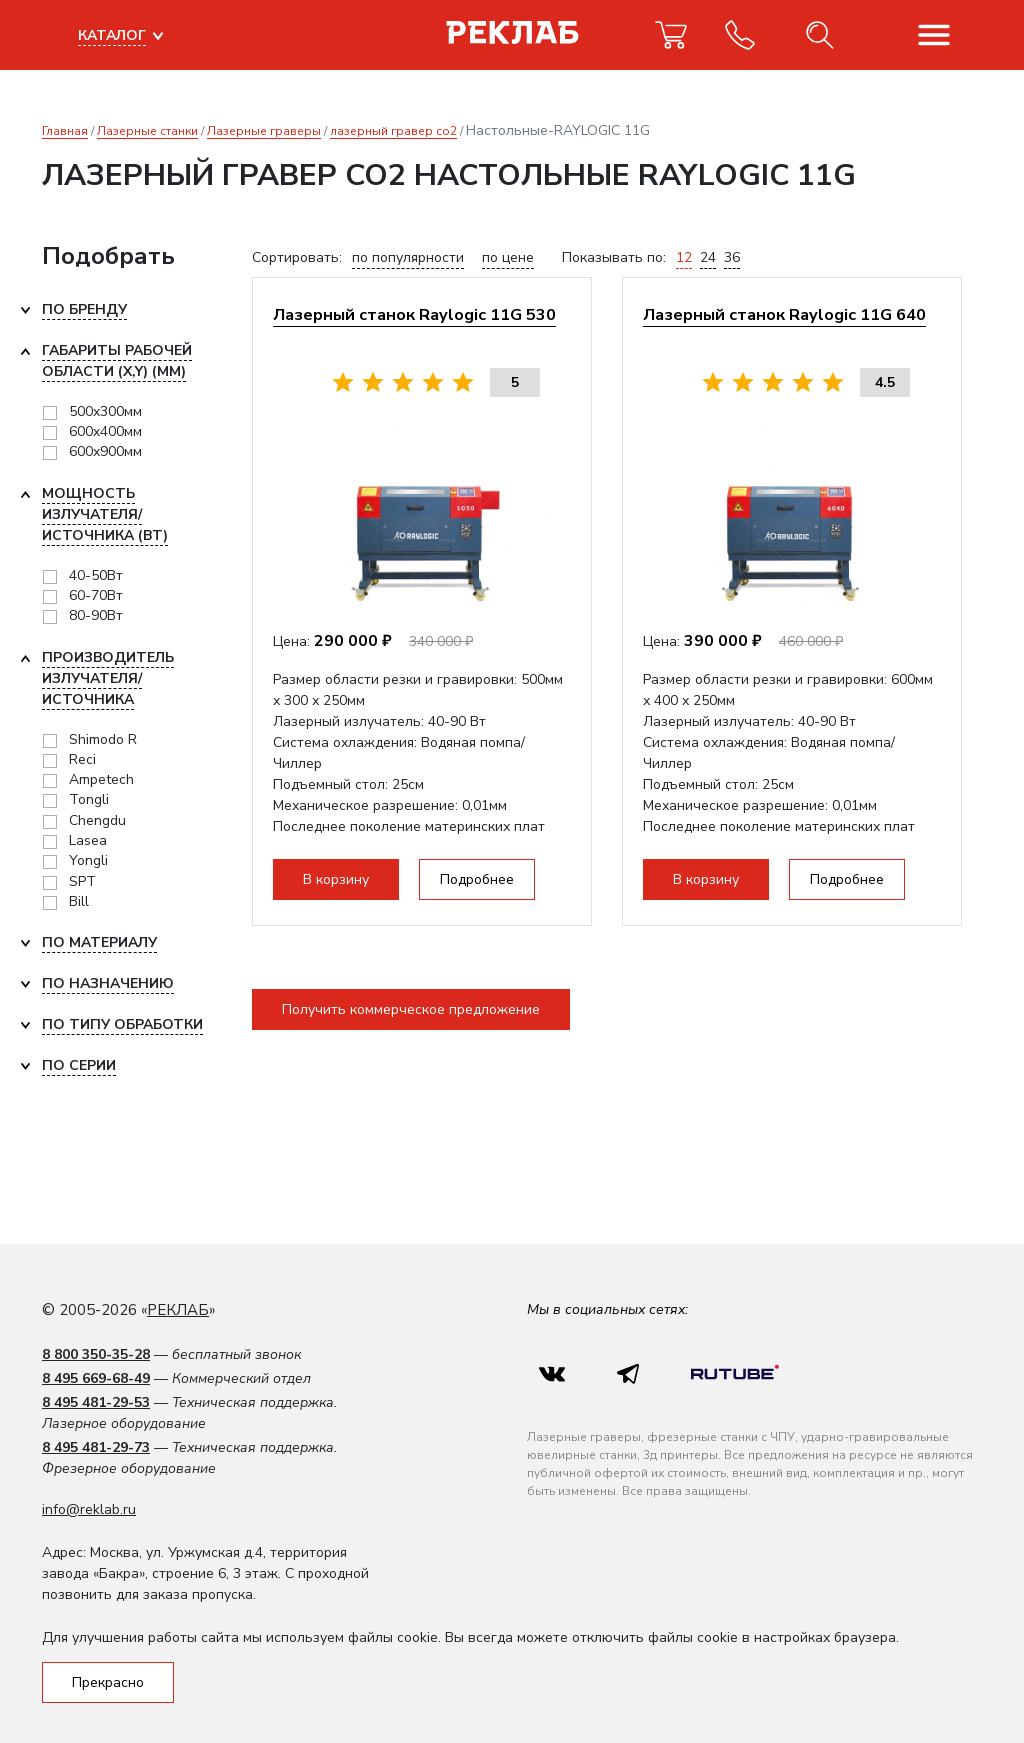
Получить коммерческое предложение (411, 1009)
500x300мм (105, 411)
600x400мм (105, 431)
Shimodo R (103, 739)
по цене (508, 257)
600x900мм (105, 451)
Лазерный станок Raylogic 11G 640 (784, 314)
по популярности (408, 257)
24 (708, 257)
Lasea (88, 840)
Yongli (88, 860)
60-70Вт (96, 595)
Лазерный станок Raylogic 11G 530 (414, 314)
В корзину (336, 879)
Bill (79, 901)
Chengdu (97, 820)
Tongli (89, 799)
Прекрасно (108, 1682)
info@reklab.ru (89, 1509)
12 (684, 257)
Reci (82, 759)
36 (732, 257)
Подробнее (477, 879)
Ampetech (101, 779)
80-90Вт (96, 615)
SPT (82, 881)
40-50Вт (96, 575)
